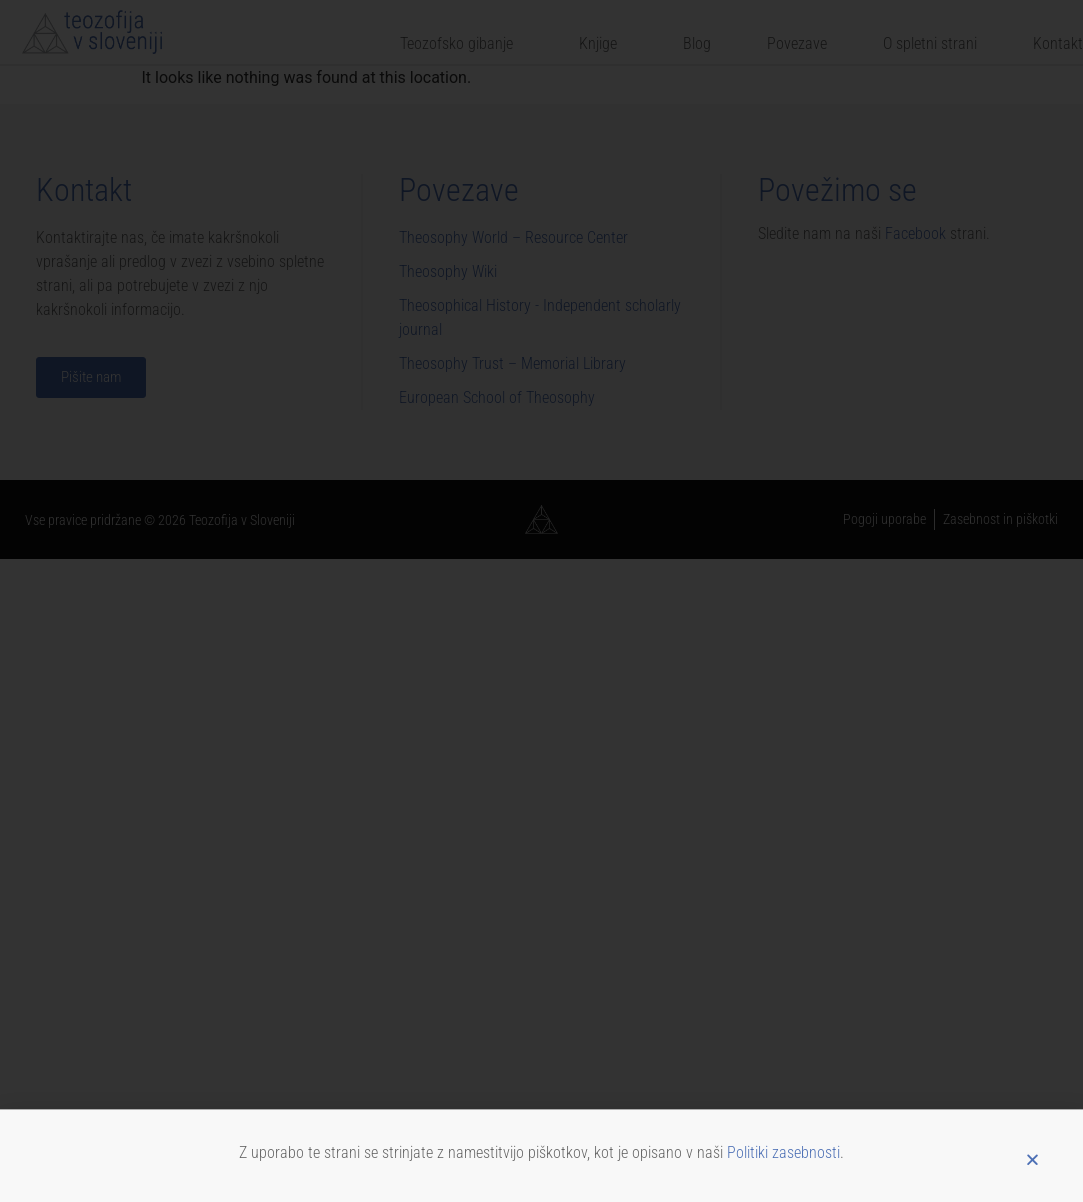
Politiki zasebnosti (783, 1156)
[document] (541, 601)
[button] (1032, 1164)
